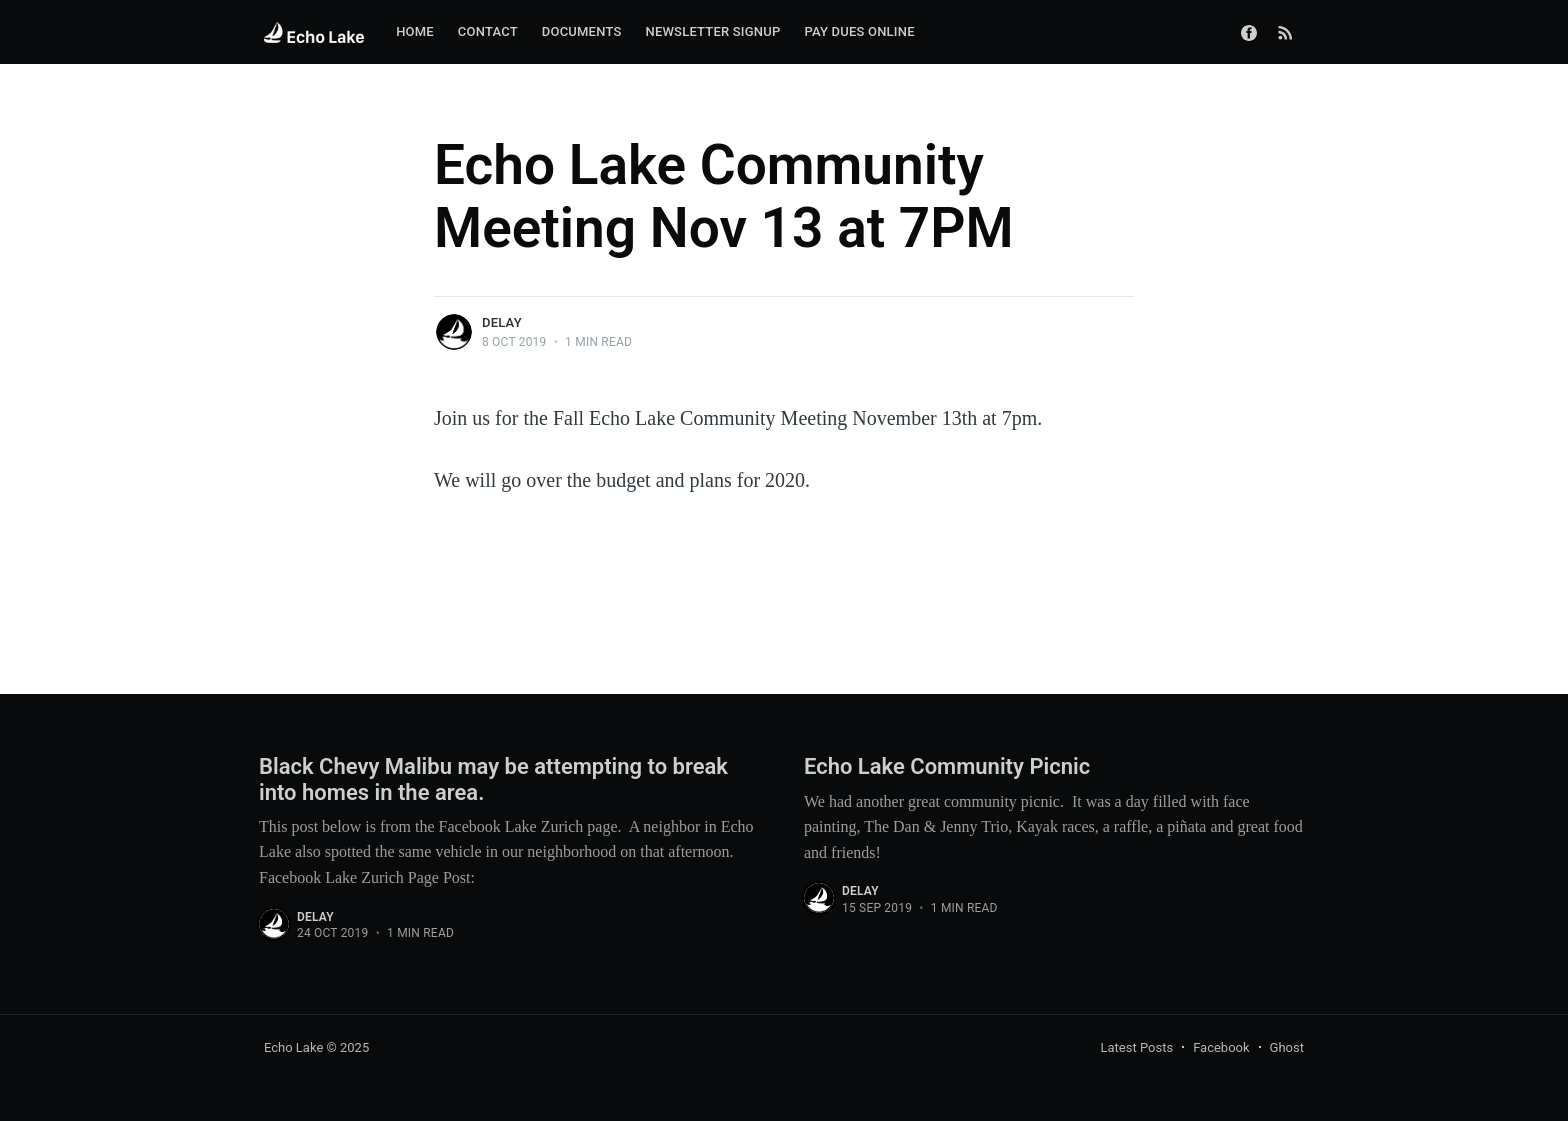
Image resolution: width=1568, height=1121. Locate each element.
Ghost (1287, 1047)
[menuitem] (415, 32)
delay (502, 322)
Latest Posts (1137, 1047)
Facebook (1221, 1047)
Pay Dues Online (859, 31)
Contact (488, 31)
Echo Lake (293, 1047)
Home (415, 31)
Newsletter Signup (712, 31)
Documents (582, 31)
